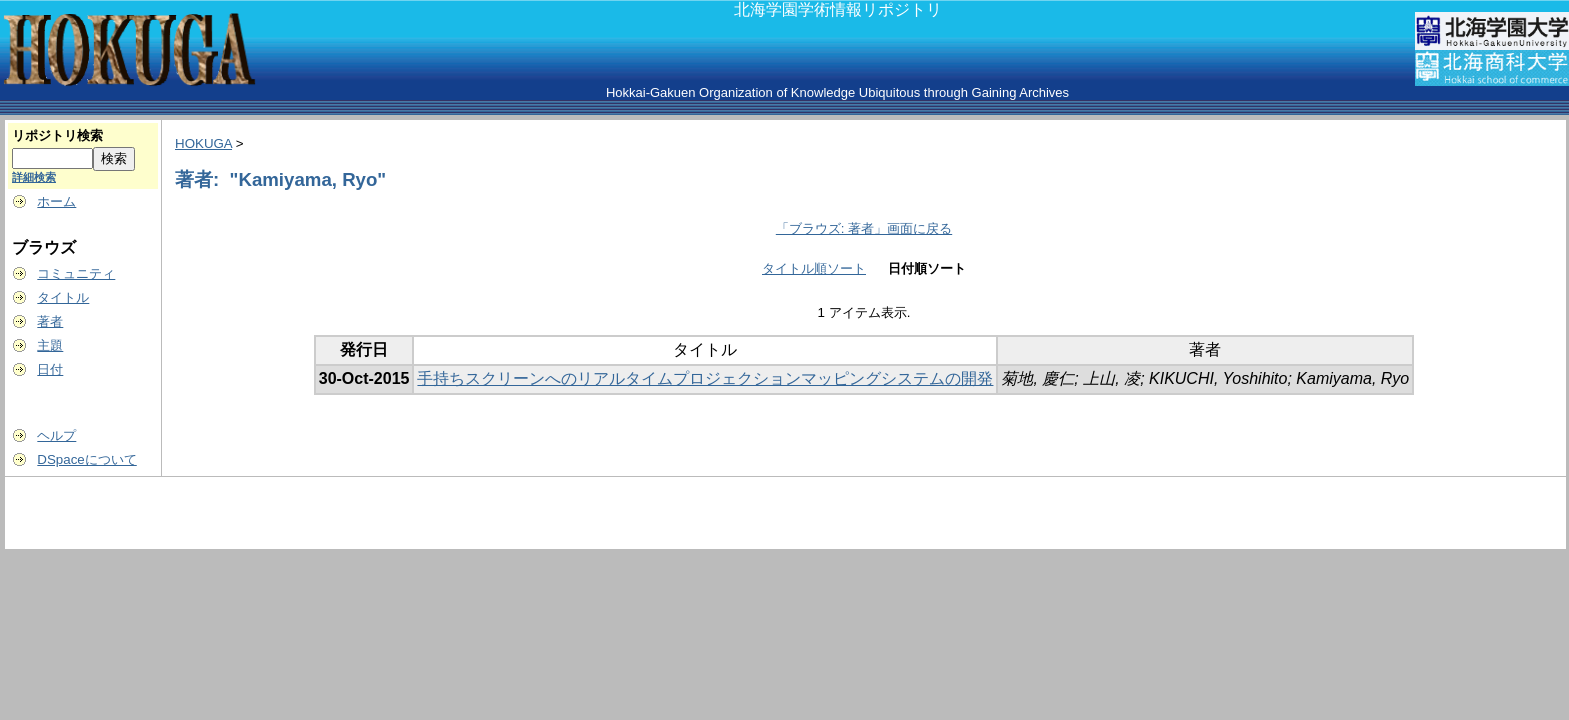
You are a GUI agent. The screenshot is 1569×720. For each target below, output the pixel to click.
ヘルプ (56, 435)
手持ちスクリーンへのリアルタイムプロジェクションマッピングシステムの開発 (705, 378)
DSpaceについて (86, 459)
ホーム (56, 201)
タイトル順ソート (814, 268)
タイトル (63, 297)
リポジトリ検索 (57, 135)
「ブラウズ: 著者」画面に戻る (864, 228)
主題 (50, 345)
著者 (50, 321)
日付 (50, 369)
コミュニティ (76, 273)
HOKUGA (203, 143)
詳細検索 (34, 177)
